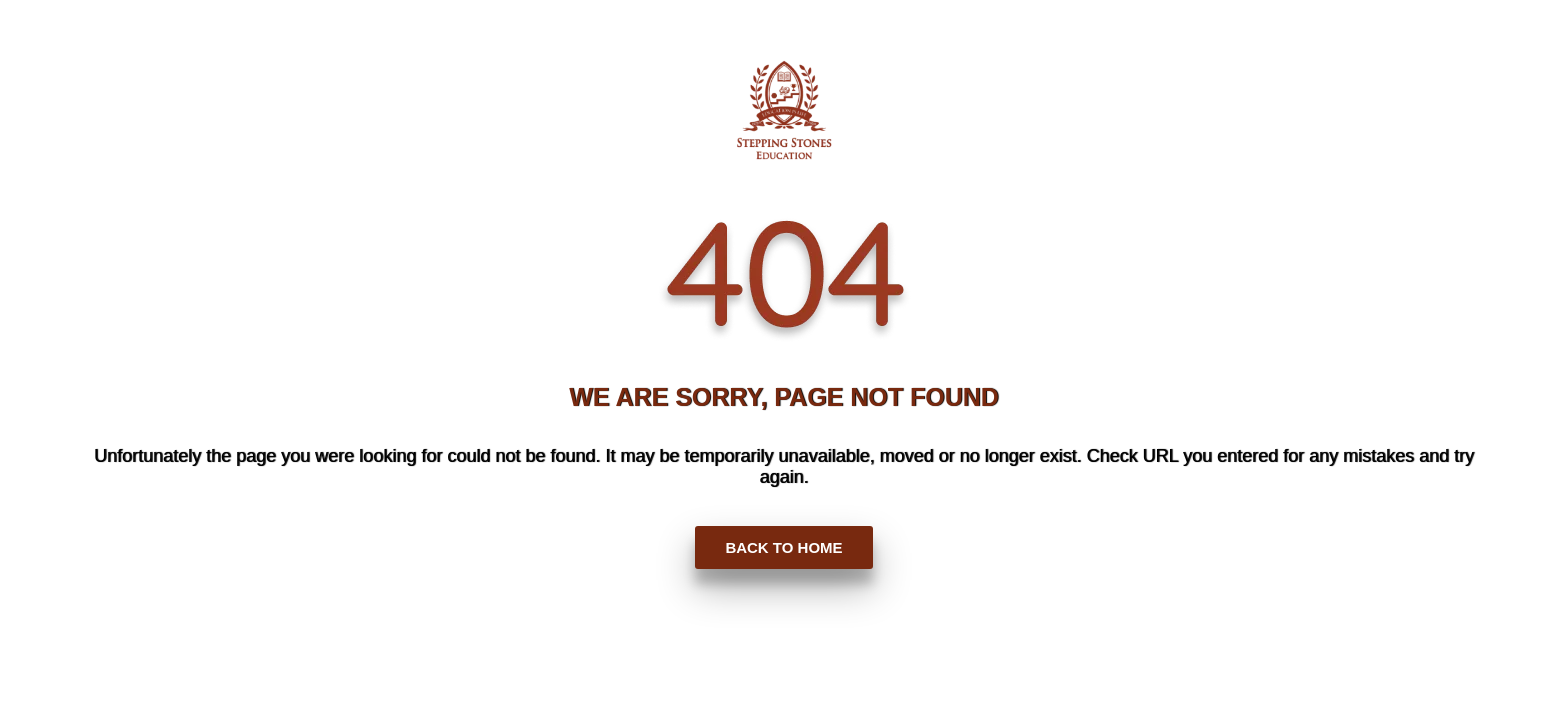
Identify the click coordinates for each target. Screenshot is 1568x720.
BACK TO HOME (783, 547)
